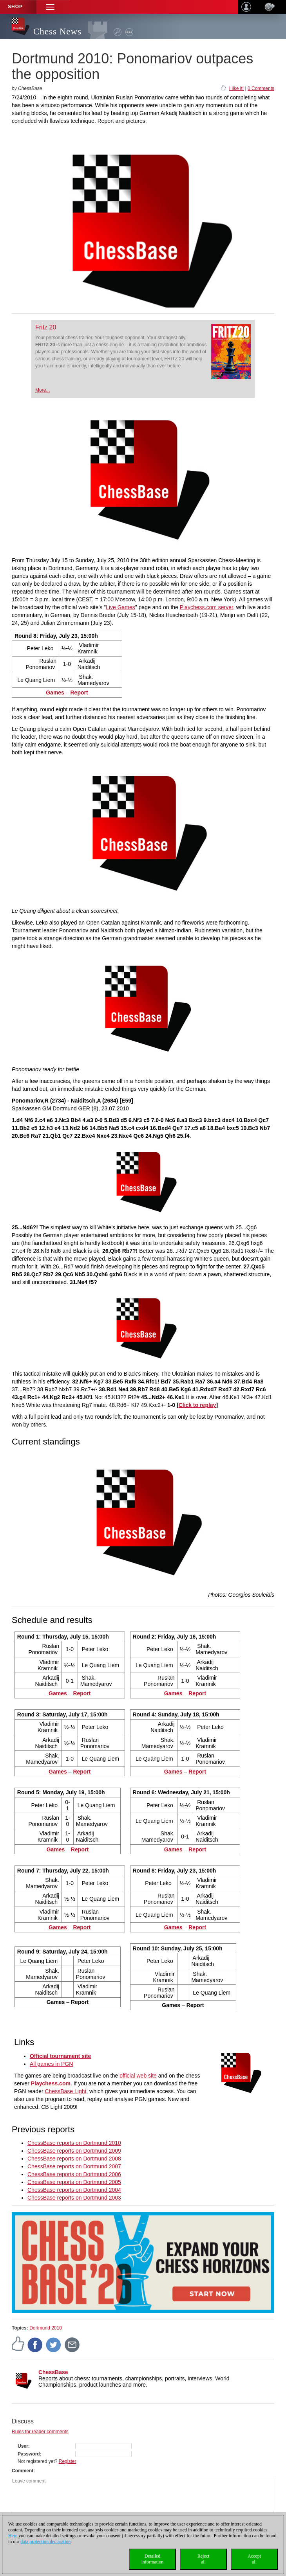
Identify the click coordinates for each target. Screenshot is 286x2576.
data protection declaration (45, 2541)
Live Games (120, 607)
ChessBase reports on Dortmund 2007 (74, 2166)
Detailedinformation (152, 2559)
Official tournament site (60, 2056)
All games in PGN (51, 2064)
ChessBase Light (66, 2091)
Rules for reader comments (40, 2431)
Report (79, 692)
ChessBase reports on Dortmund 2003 (74, 2198)
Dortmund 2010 (45, 2328)
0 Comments (261, 88)
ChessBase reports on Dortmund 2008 (74, 2158)
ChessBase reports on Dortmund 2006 (74, 2174)
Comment (22, 2470)
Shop (15, 6)
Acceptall (254, 2559)
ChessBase (53, 2372)
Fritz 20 (45, 327)
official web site (138, 2075)
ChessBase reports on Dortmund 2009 (74, 2151)
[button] (50, 7)
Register (67, 2461)
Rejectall (203, 2559)
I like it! (236, 88)
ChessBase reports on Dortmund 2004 (74, 2190)
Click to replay (197, 1405)
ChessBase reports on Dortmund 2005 (74, 2182)
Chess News (57, 31)
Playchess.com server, (207, 607)
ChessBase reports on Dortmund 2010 (74, 2143)
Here (12, 2535)
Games (55, 692)
